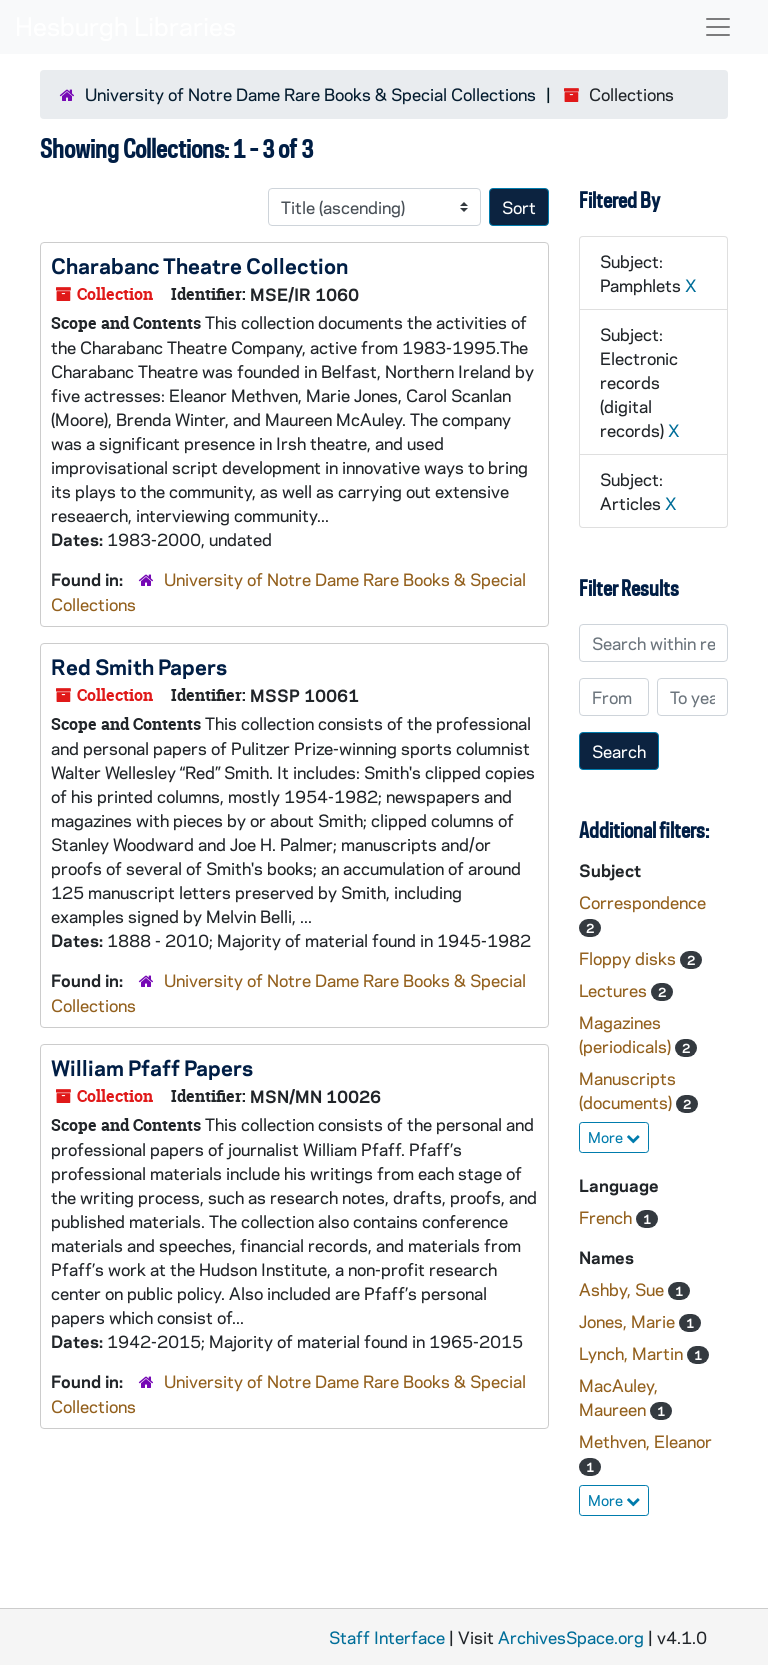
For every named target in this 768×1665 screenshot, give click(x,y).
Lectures (615, 990)
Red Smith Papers (139, 666)
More (614, 1137)
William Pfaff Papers (152, 1067)
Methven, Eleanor (645, 1441)
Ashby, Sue (623, 1289)
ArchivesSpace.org (571, 1637)
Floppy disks (629, 958)
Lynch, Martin (633, 1353)
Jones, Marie (629, 1321)
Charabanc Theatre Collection (199, 265)
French (607, 1217)
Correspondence (642, 902)
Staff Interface (387, 1637)
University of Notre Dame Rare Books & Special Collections (310, 94)
